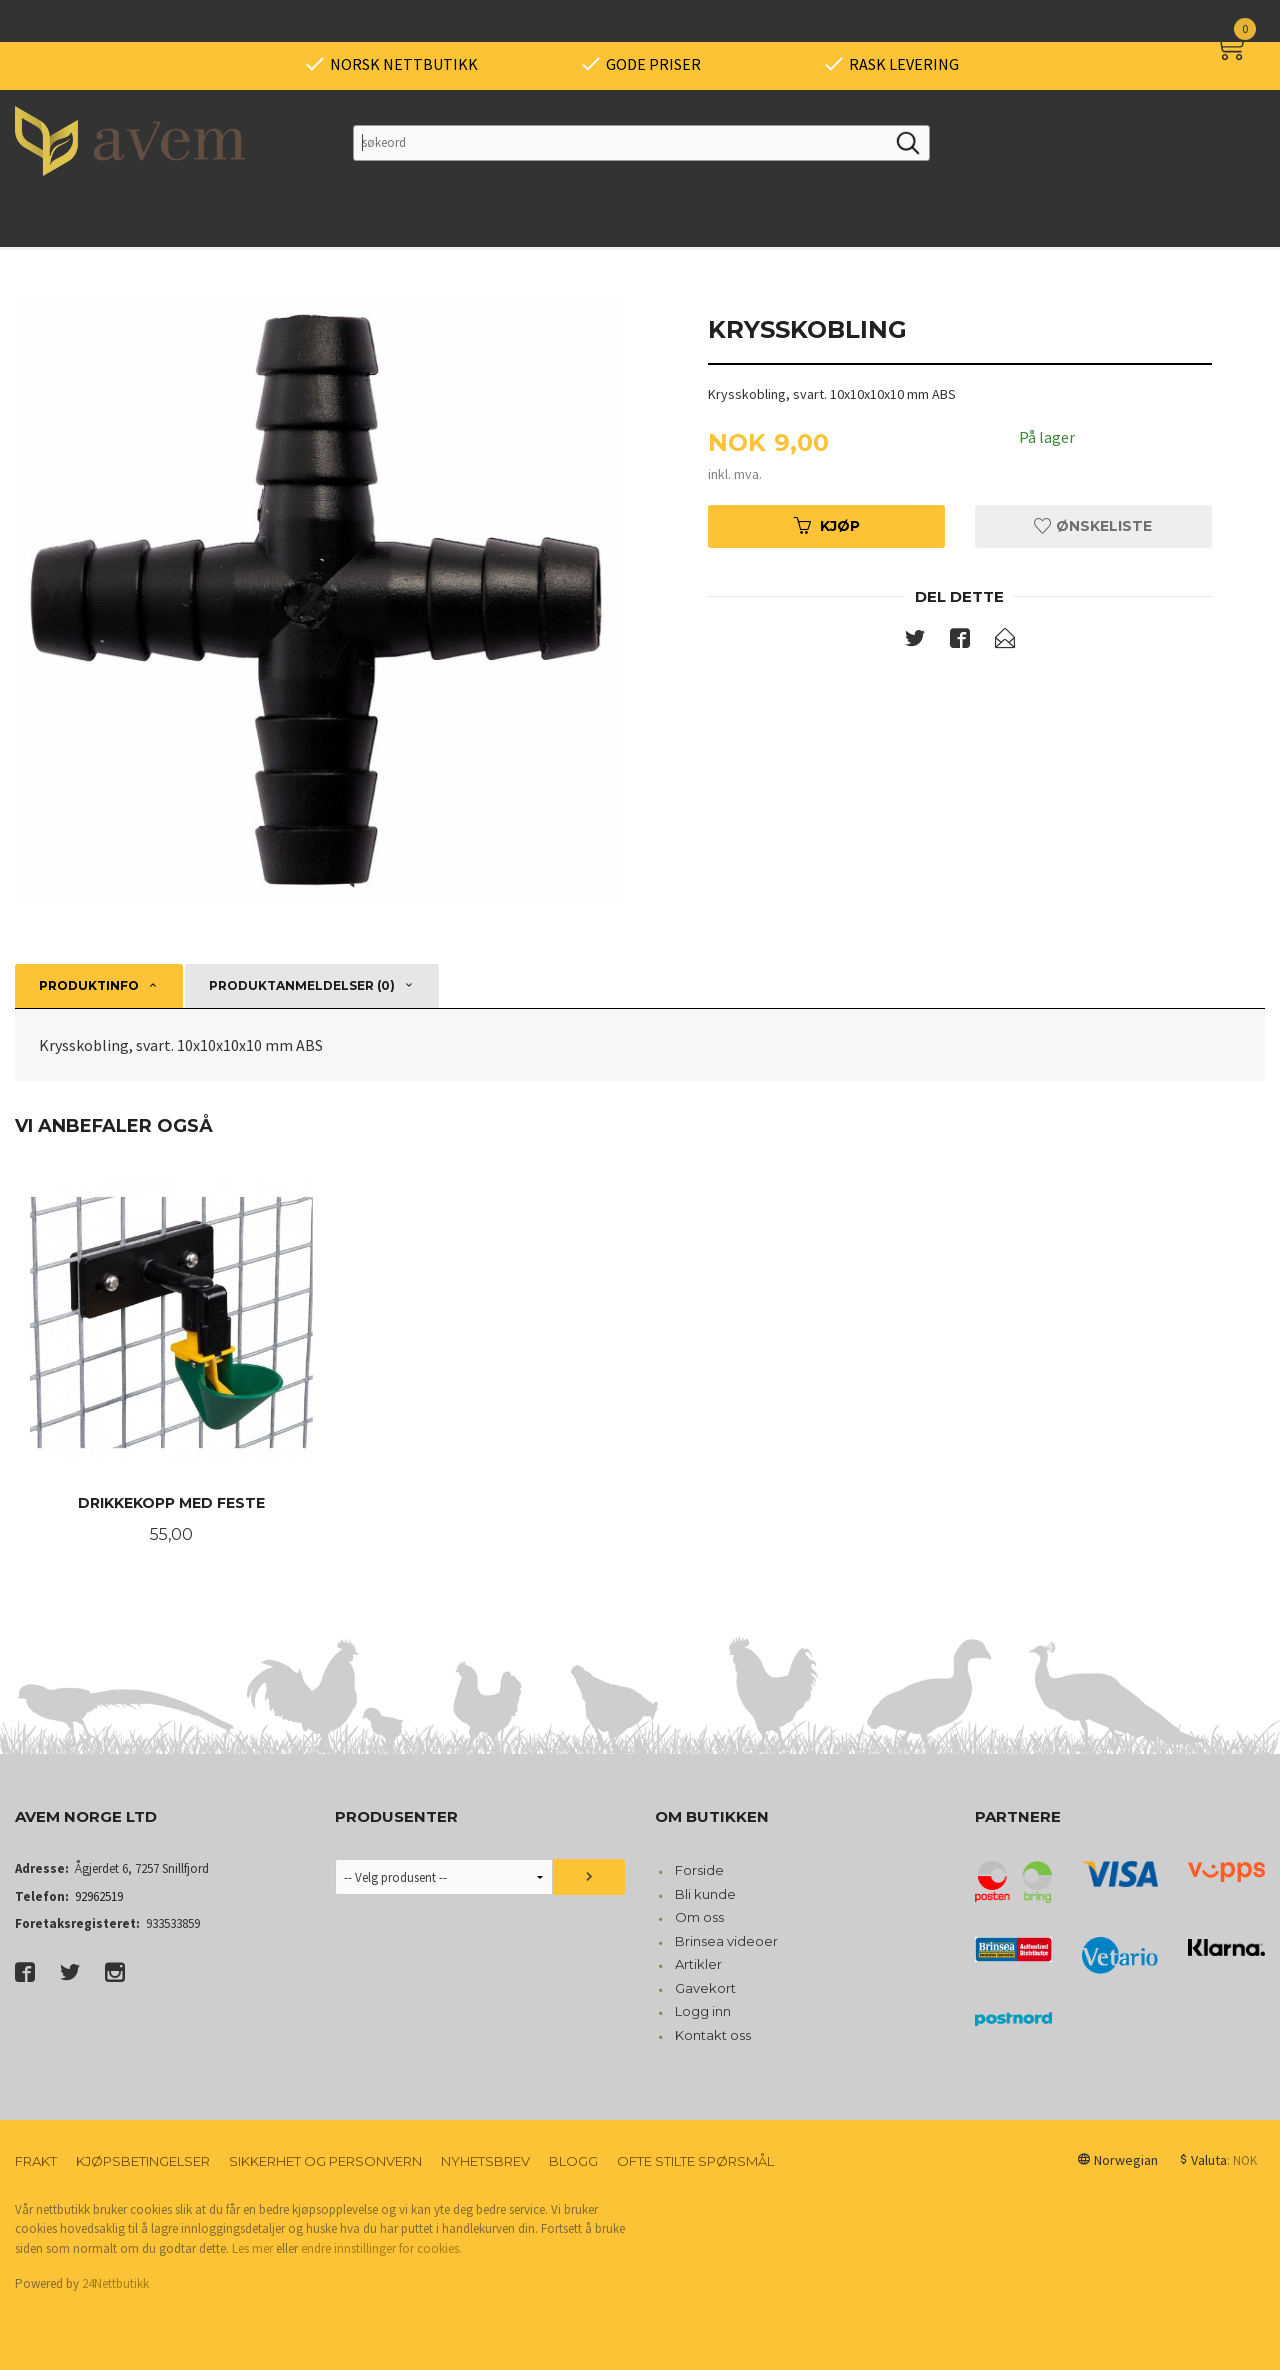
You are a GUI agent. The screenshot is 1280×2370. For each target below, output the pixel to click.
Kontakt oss (713, 2035)
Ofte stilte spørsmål (695, 2161)
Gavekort (705, 1988)
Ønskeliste (1093, 526)
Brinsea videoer (726, 1941)
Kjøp (827, 526)
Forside (699, 1870)
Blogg (573, 2161)
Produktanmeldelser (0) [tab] (302, 985)
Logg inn (703, 2011)
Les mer (252, 2248)
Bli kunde (705, 1894)
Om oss (699, 1917)
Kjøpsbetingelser (143, 2161)
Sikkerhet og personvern (325, 2161)
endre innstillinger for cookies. (381, 2248)
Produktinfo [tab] (89, 985)
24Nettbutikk (115, 2283)
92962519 (99, 1896)
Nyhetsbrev (485, 2161)
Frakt (36, 2161)
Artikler (698, 1964)
